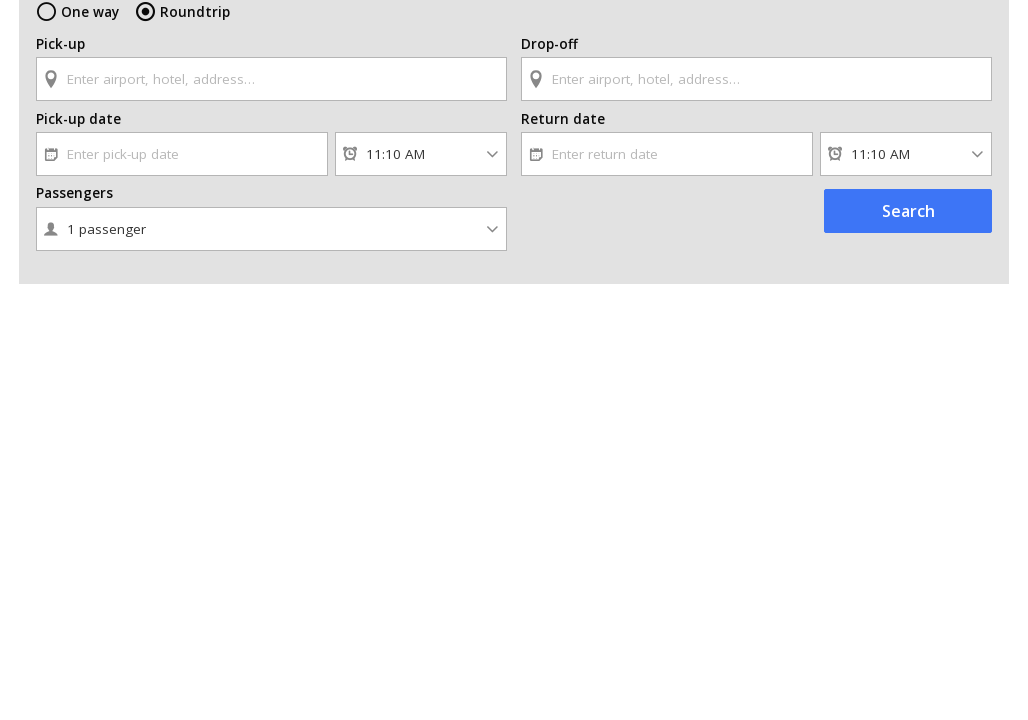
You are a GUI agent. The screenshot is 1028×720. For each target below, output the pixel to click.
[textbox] (271, 79)
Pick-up (60, 44)
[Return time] (906, 154)
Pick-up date (78, 119)
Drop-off (549, 44)
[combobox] (271, 69)
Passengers (74, 193)
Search (908, 211)
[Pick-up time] (421, 154)
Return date (563, 119)
